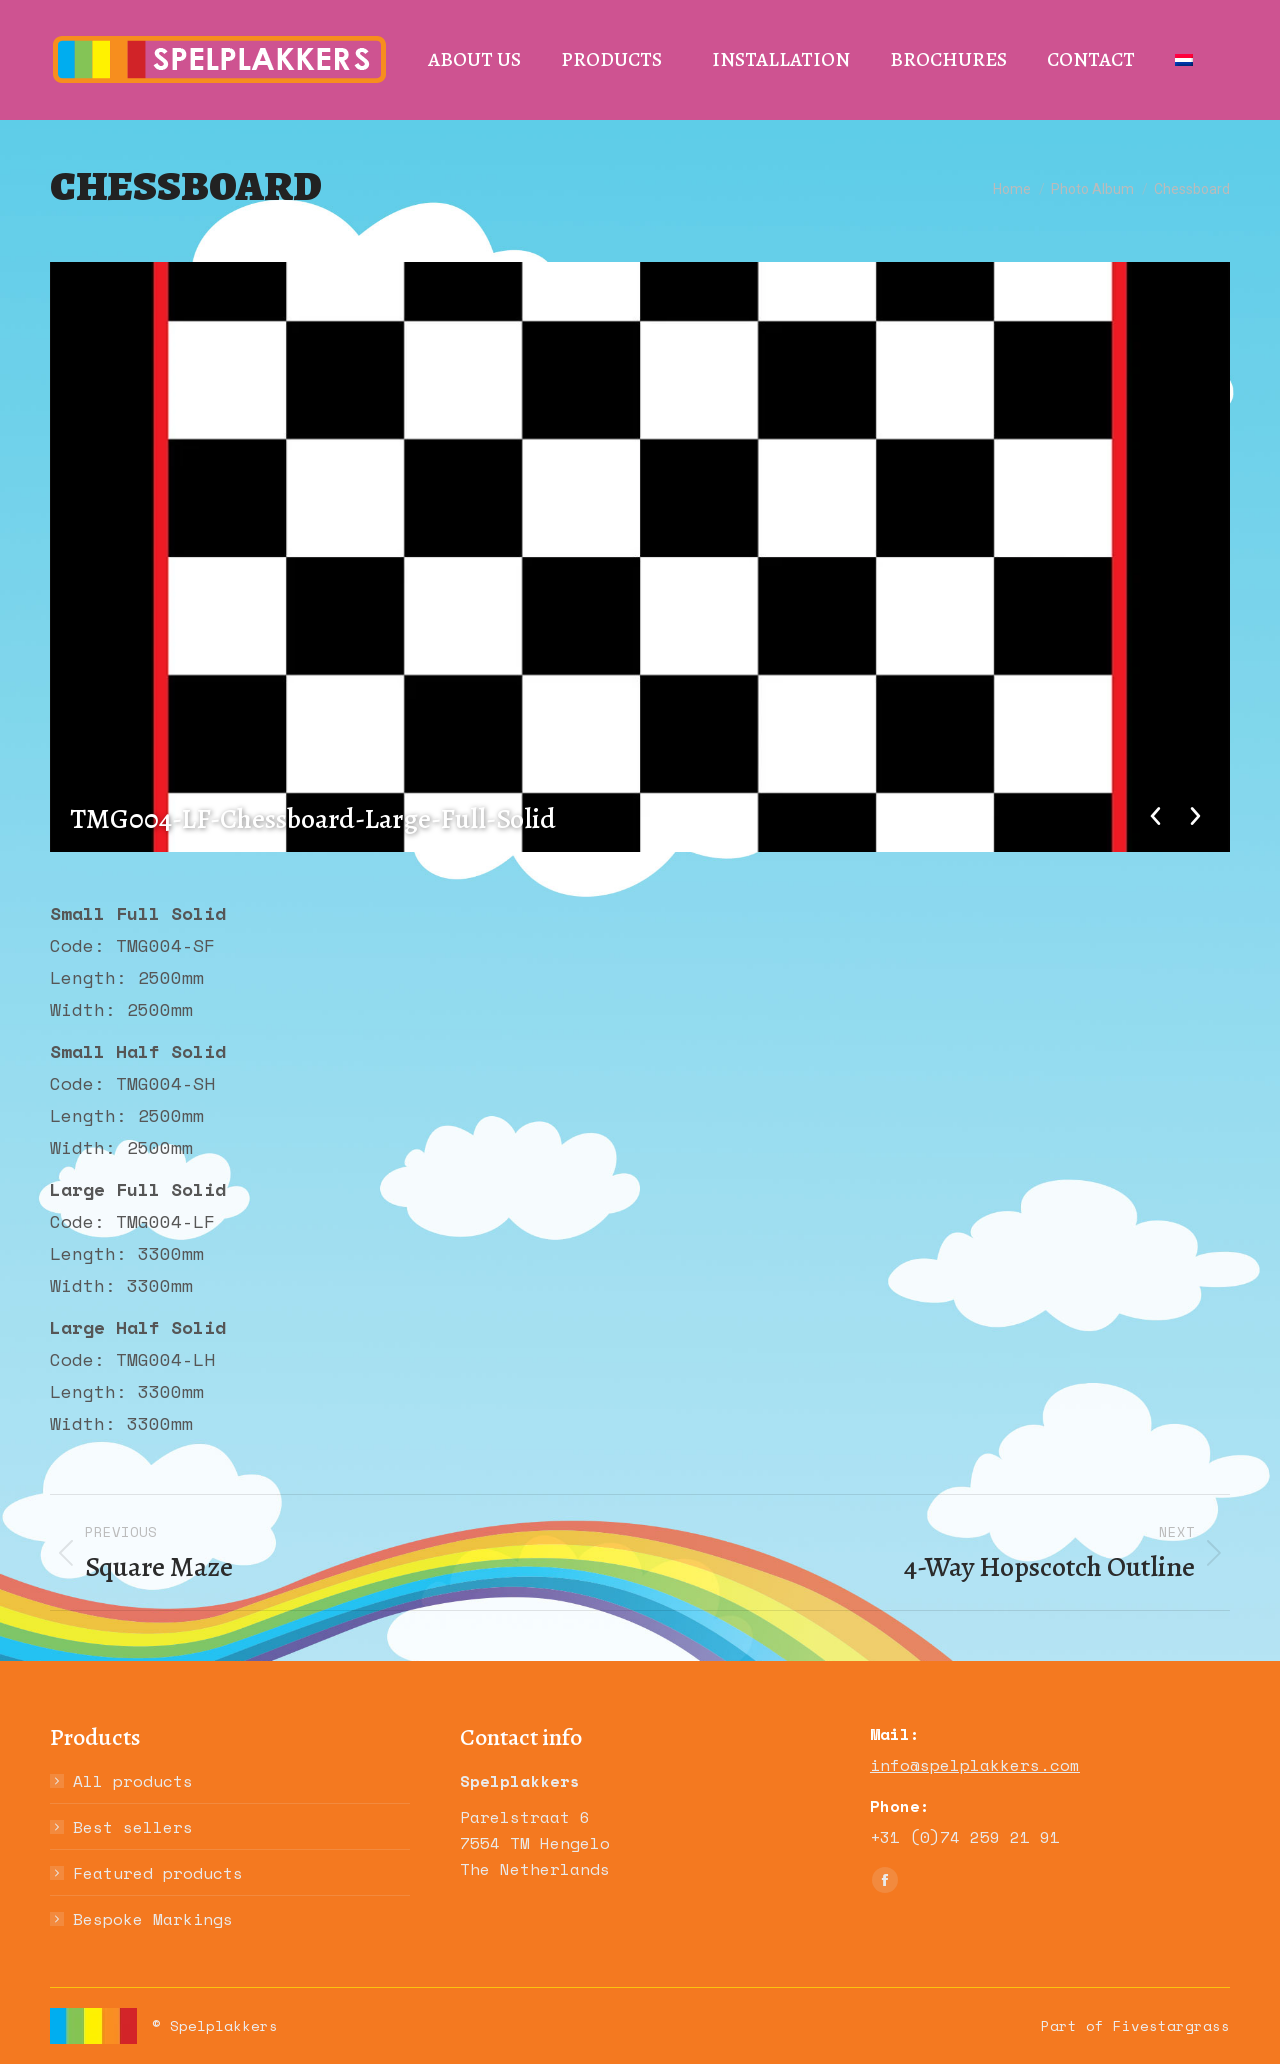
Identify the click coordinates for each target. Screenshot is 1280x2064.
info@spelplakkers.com (975, 1765)
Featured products (158, 1873)
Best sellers (133, 1827)
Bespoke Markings (153, 1919)
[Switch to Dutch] (1184, 60)
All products (133, 1781)
